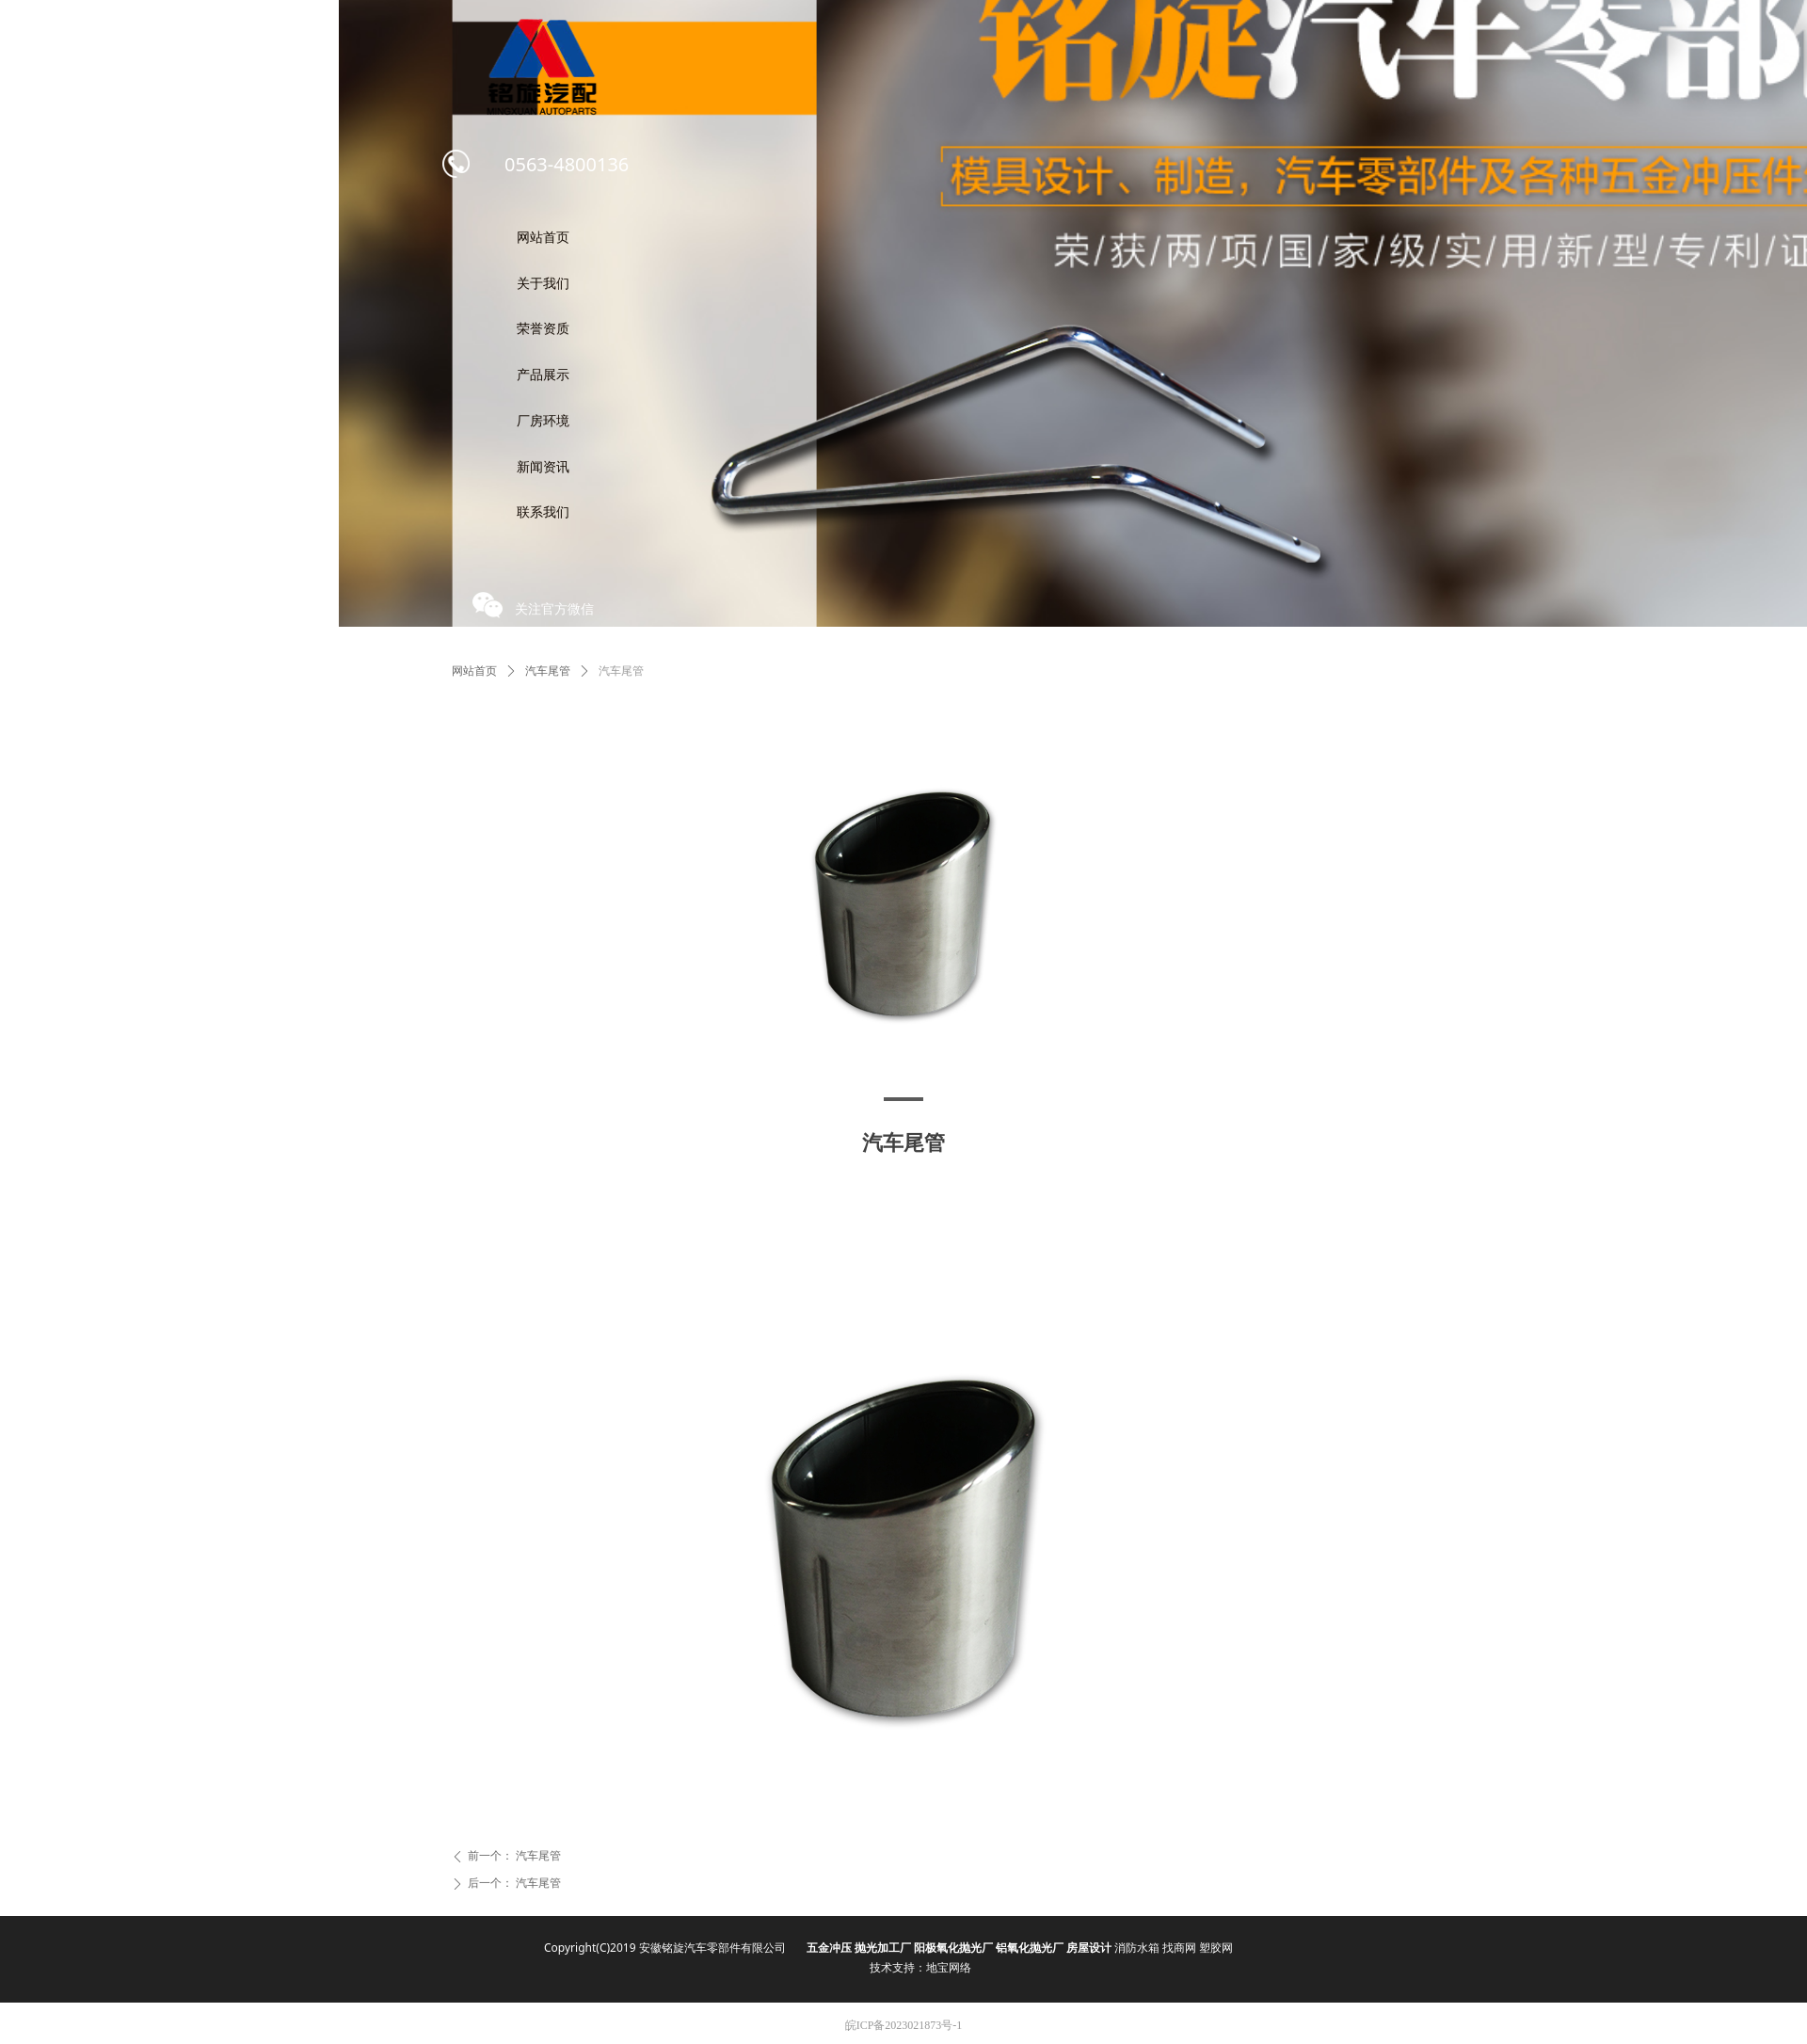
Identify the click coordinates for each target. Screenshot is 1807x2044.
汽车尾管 (547, 671)
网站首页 (474, 671)
